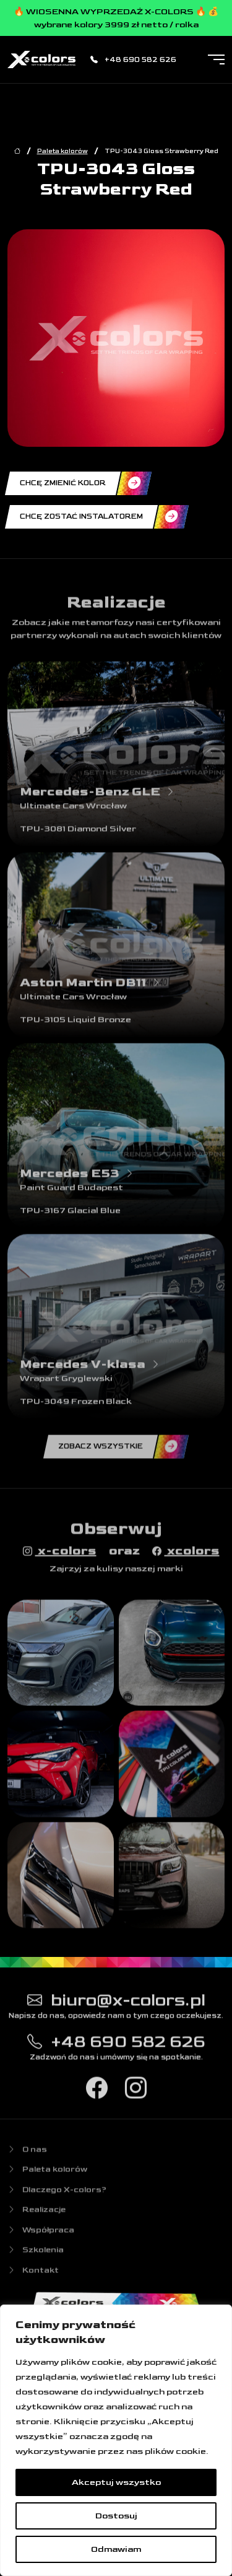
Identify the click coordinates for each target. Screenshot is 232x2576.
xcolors (186, 1556)
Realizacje (36, 2216)
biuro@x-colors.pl (116, 2004)
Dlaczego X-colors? (56, 2195)
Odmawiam (116, 2549)
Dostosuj (116, 2515)
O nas (27, 2155)
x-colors (60, 1556)
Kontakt (33, 2276)
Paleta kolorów (62, 151)
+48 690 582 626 (133, 59)
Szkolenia (35, 2256)
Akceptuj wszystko (116, 2482)
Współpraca (40, 2236)
